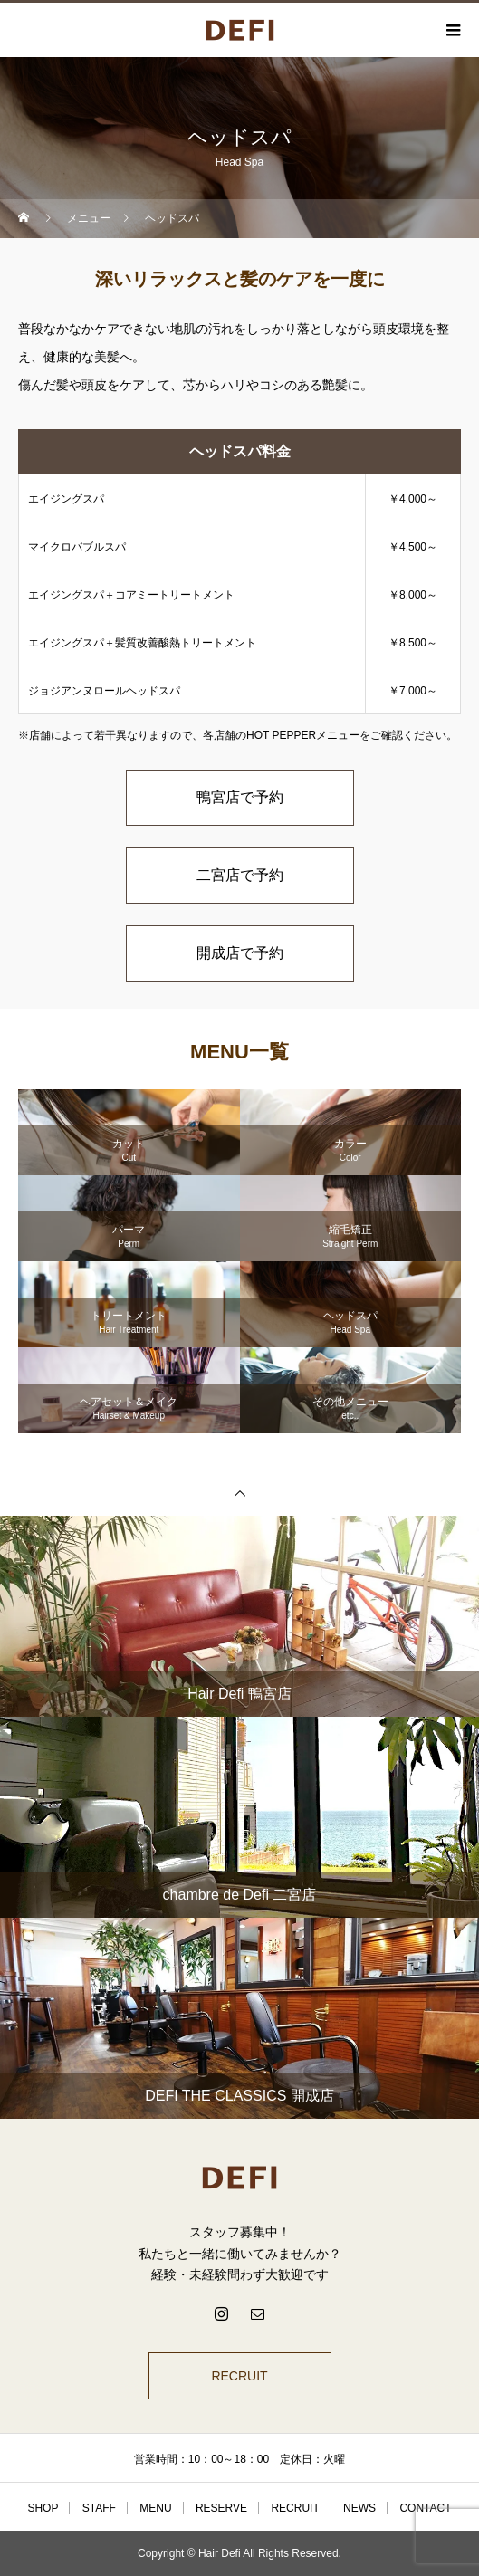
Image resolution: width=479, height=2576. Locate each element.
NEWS (359, 2508)
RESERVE (221, 2508)
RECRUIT (239, 2376)
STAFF (99, 2508)
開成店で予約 (239, 953)
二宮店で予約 (239, 875)
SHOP (42, 2508)
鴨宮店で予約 (239, 797)
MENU (155, 2508)
